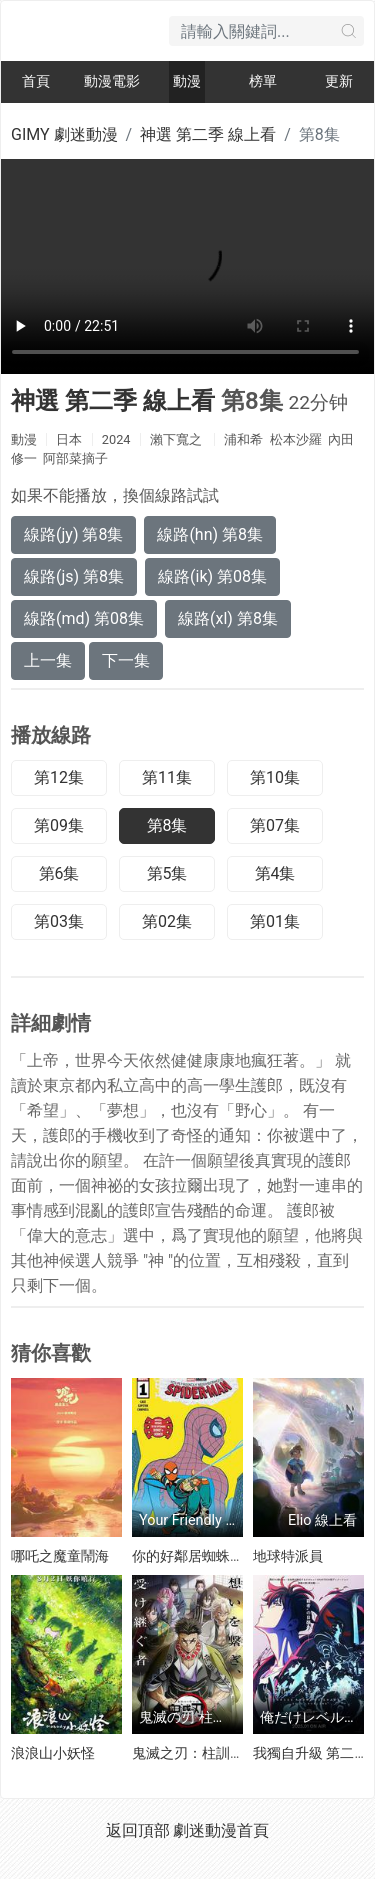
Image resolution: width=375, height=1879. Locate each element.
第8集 (167, 825)
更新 (339, 81)
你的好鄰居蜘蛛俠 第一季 (210, 1556)
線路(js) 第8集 (74, 576)
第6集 (59, 873)
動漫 (187, 81)
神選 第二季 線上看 (208, 134)
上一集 (48, 660)
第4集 (275, 873)
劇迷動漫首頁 (221, 1830)
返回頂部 (138, 1830)
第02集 (167, 921)
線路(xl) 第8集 (228, 618)
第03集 (59, 921)
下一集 (126, 660)
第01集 (275, 921)
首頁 (36, 81)
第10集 (275, 777)
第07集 (275, 825)
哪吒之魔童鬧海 (60, 1556)
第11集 (167, 777)
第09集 (59, 825)
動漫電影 (112, 81)
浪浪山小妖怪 (53, 1753)
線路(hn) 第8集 (210, 534)
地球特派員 (288, 1556)
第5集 (167, 873)
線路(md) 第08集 (84, 618)
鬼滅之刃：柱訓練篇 (195, 1753)
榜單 (263, 81)
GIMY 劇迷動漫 (64, 134)
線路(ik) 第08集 (212, 576)
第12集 (59, 777)
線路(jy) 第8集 (73, 534)
